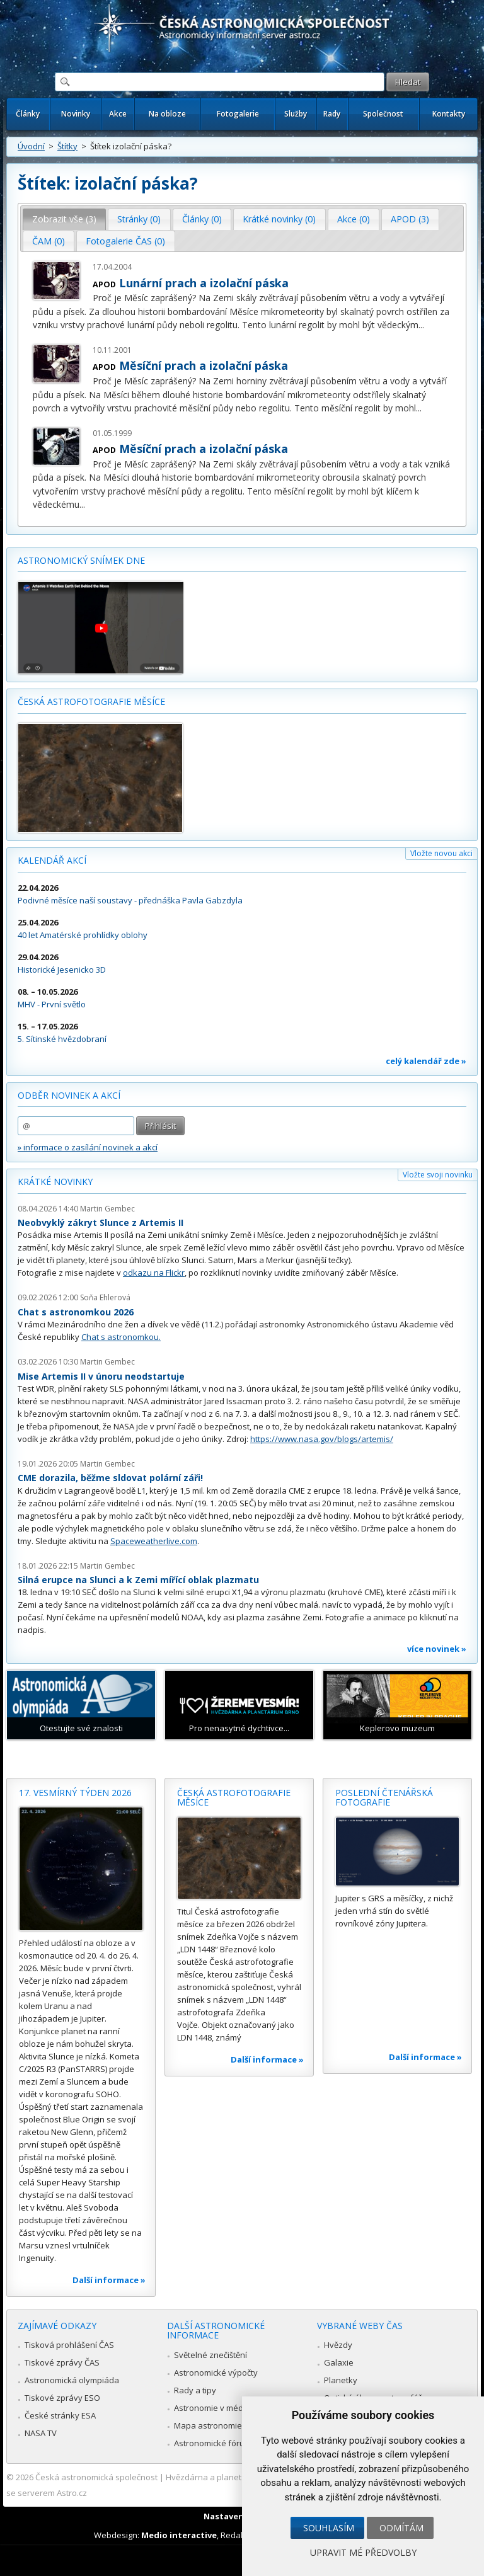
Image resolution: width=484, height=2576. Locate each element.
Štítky (67, 146)
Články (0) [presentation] (202, 219)
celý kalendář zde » (426, 1061)
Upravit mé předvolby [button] (363, 2552)
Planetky (340, 2380)
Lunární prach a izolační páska (204, 282)
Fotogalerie (238, 113)
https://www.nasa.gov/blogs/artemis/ (321, 1439)
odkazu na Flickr (154, 1272)
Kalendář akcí (52, 860)
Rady (331, 113)
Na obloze (167, 113)
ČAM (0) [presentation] (48, 241)
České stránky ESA (60, 2415)
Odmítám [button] (401, 2528)
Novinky (75, 113)
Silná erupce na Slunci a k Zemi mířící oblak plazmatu (138, 1580)
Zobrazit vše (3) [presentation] (64, 219)
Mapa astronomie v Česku (224, 2425)
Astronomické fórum (212, 2443)
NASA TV (41, 2433)
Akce (118, 113)
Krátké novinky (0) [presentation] (279, 219)
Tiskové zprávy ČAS (62, 2362)
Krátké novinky (55, 1182)
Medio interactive (179, 2535)
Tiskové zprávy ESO (62, 2397)
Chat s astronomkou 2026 (76, 1312)
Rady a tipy (195, 2390)
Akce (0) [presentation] (353, 219)
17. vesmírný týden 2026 (75, 1793)
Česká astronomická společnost (96, 2477)
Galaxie (339, 2362)
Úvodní (31, 146)
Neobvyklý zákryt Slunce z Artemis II (100, 1222)
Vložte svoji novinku (438, 1174)
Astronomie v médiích (215, 2407)
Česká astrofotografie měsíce (91, 701)
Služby (295, 113)
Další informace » (109, 2280)
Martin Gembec (107, 1208)
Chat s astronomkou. (121, 1336)
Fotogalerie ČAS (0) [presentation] (125, 241)
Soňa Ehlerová (105, 1297)
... (421, 325)
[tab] (65, 219)
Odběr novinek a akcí (69, 1095)
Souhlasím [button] (328, 2528)
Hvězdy (338, 2344)
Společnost (383, 113)
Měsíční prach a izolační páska (203, 365)
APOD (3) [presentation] (410, 219)
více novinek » (436, 1648)
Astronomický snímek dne (81, 560)
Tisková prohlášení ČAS (69, 2344)
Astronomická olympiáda (72, 2380)
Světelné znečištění (210, 2355)
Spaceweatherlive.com (153, 1541)
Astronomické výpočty (216, 2372)
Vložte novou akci (441, 853)
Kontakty (448, 113)
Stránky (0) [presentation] (139, 219)
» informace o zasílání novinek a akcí (88, 1147)
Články (28, 113)
